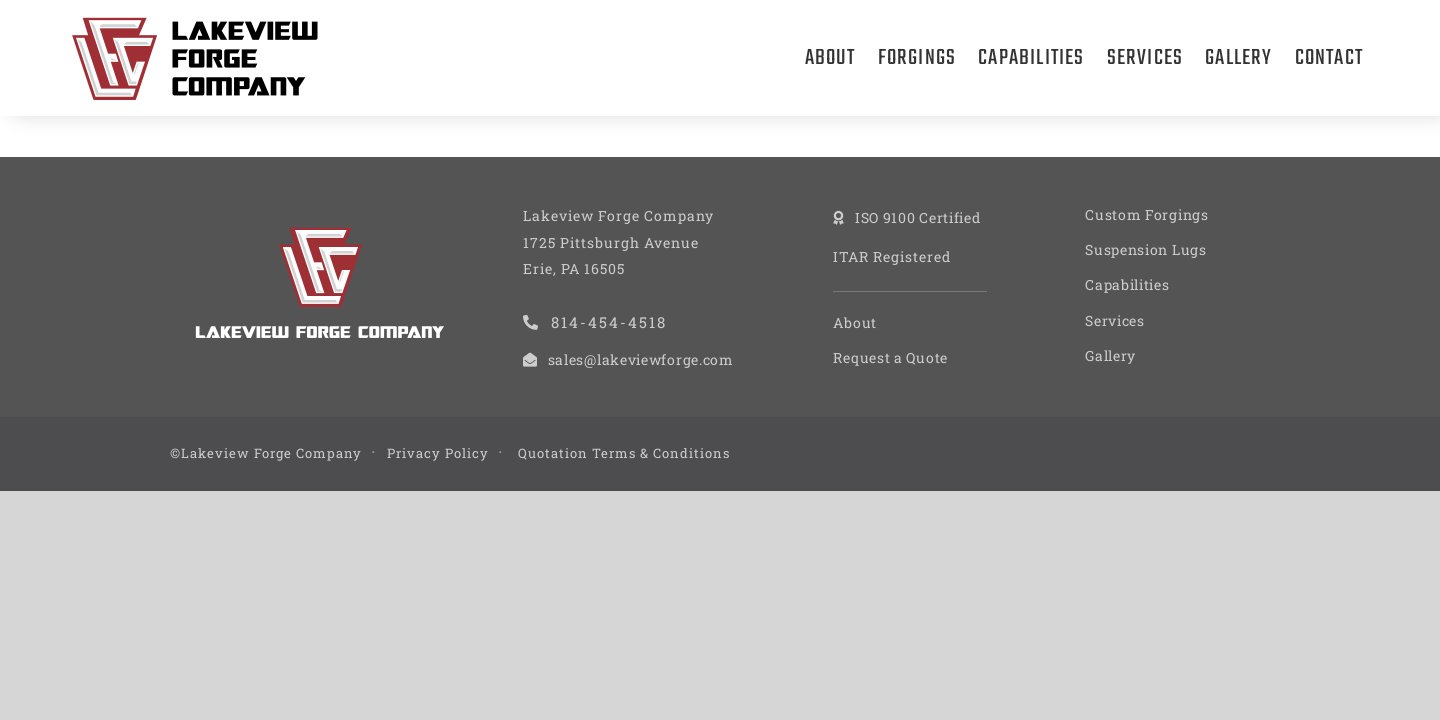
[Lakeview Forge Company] (195, 24)
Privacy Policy (438, 452)
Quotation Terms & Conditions (624, 452)
